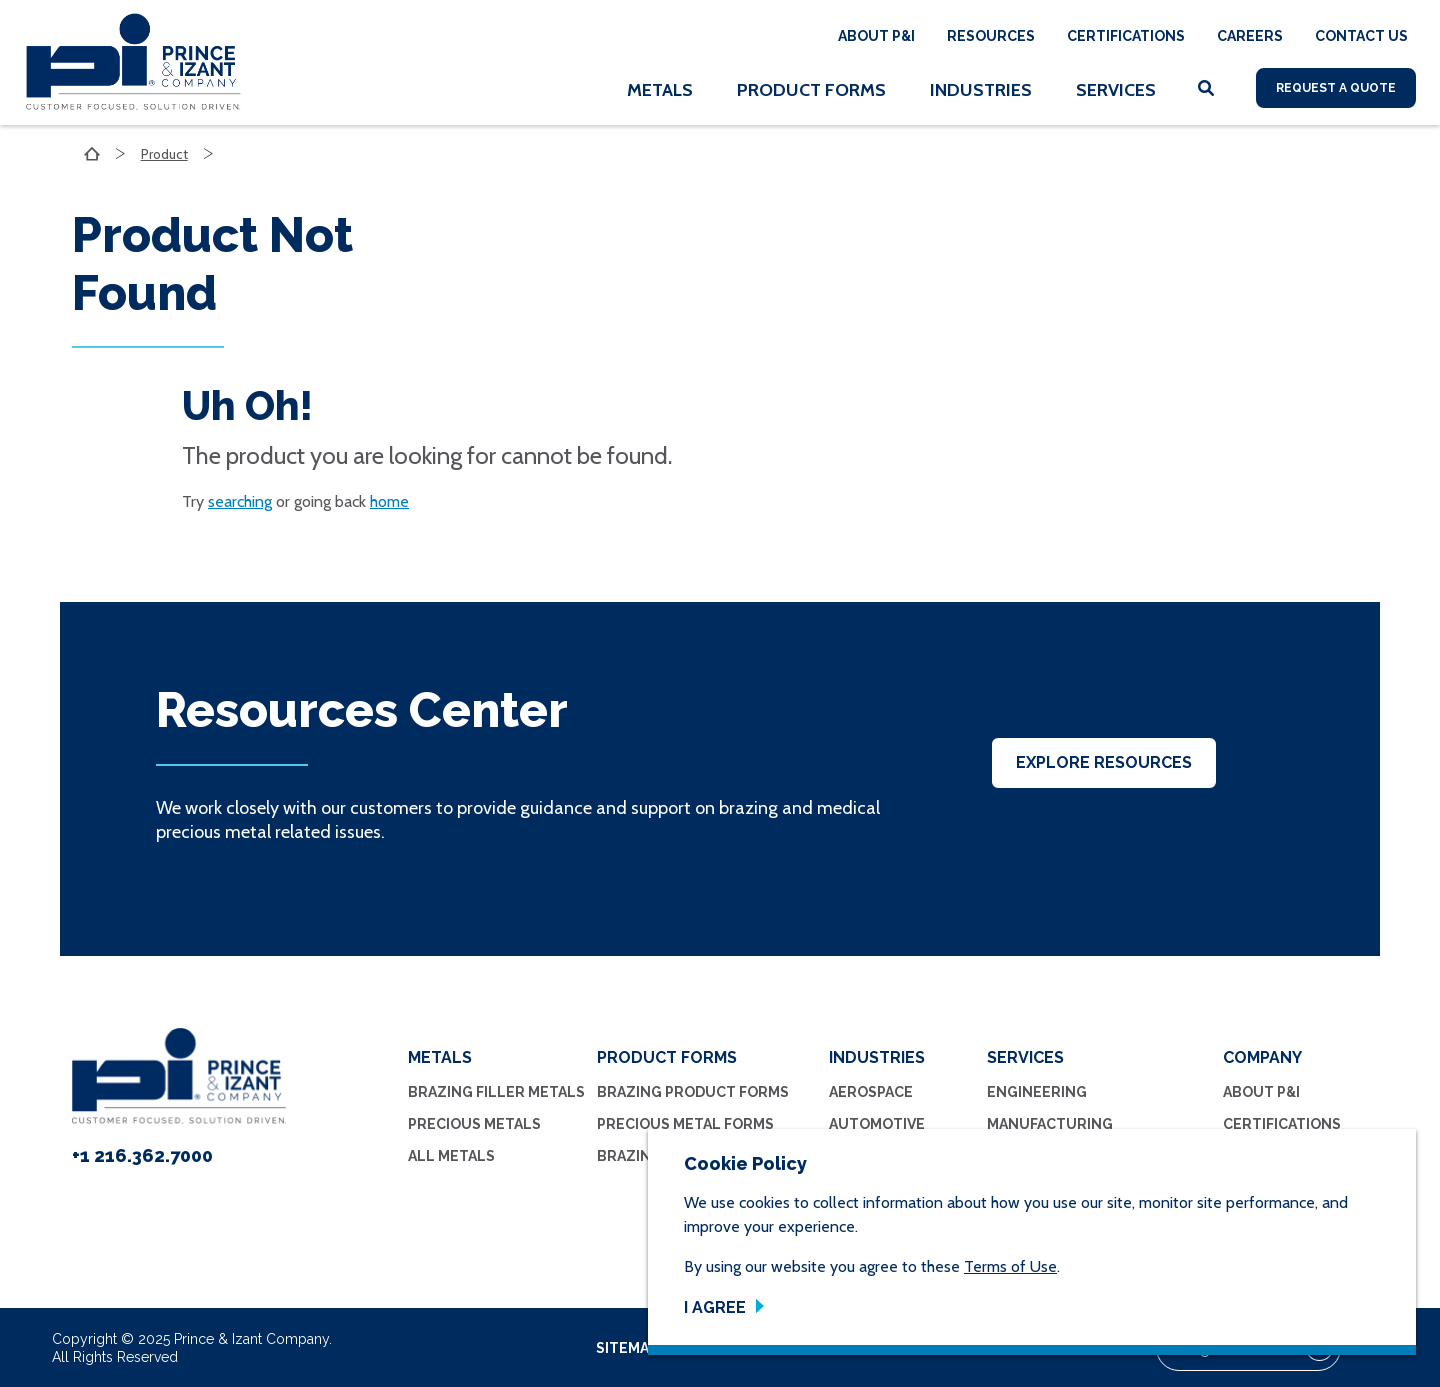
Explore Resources (1104, 762)
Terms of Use (1010, 1266)
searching (240, 501)
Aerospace (871, 1092)
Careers (1250, 36)
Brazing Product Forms (693, 1092)
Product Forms (811, 90)
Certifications (1126, 36)
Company (1262, 1057)
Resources (991, 36)
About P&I (876, 36)
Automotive (877, 1124)
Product (166, 154)
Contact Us (1361, 36)
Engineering (1037, 1092)
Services (1116, 90)
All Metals (451, 1156)
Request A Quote (1336, 88)
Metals (660, 90)
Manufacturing (1050, 1124)
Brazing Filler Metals (496, 1092)
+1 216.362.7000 (142, 1155)
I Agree (715, 1307)
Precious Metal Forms (685, 1124)
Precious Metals (474, 1124)
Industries (981, 90)
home (389, 501)
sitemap (626, 1348)
